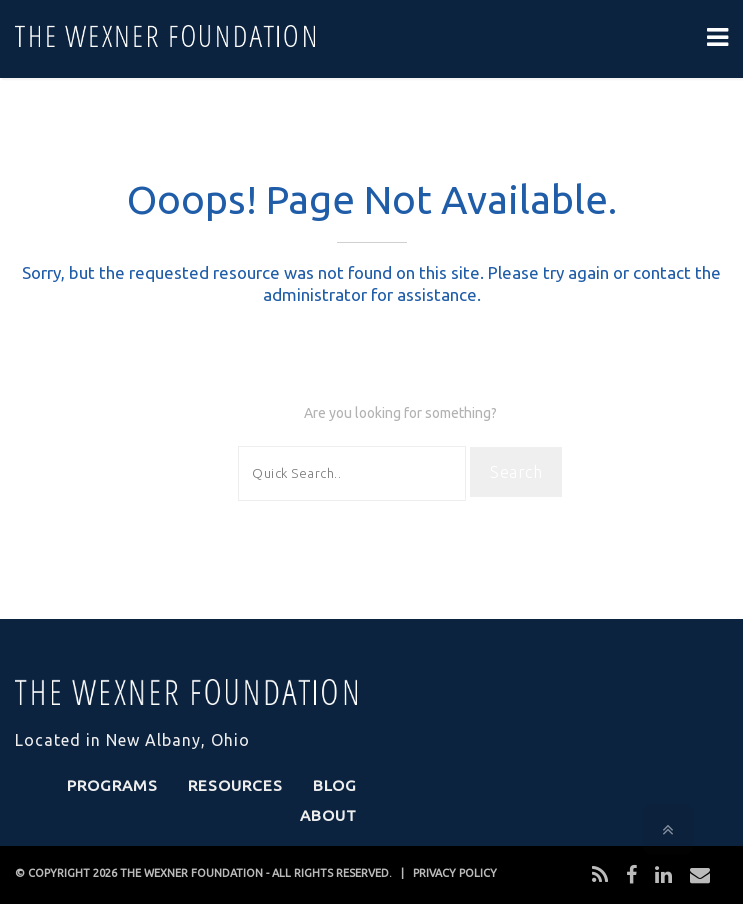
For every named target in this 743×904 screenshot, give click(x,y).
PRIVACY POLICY (455, 873)
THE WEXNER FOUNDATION (191, 873)
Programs (112, 785)
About (328, 815)
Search (516, 472)
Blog (335, 785)
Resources (235, 785)
